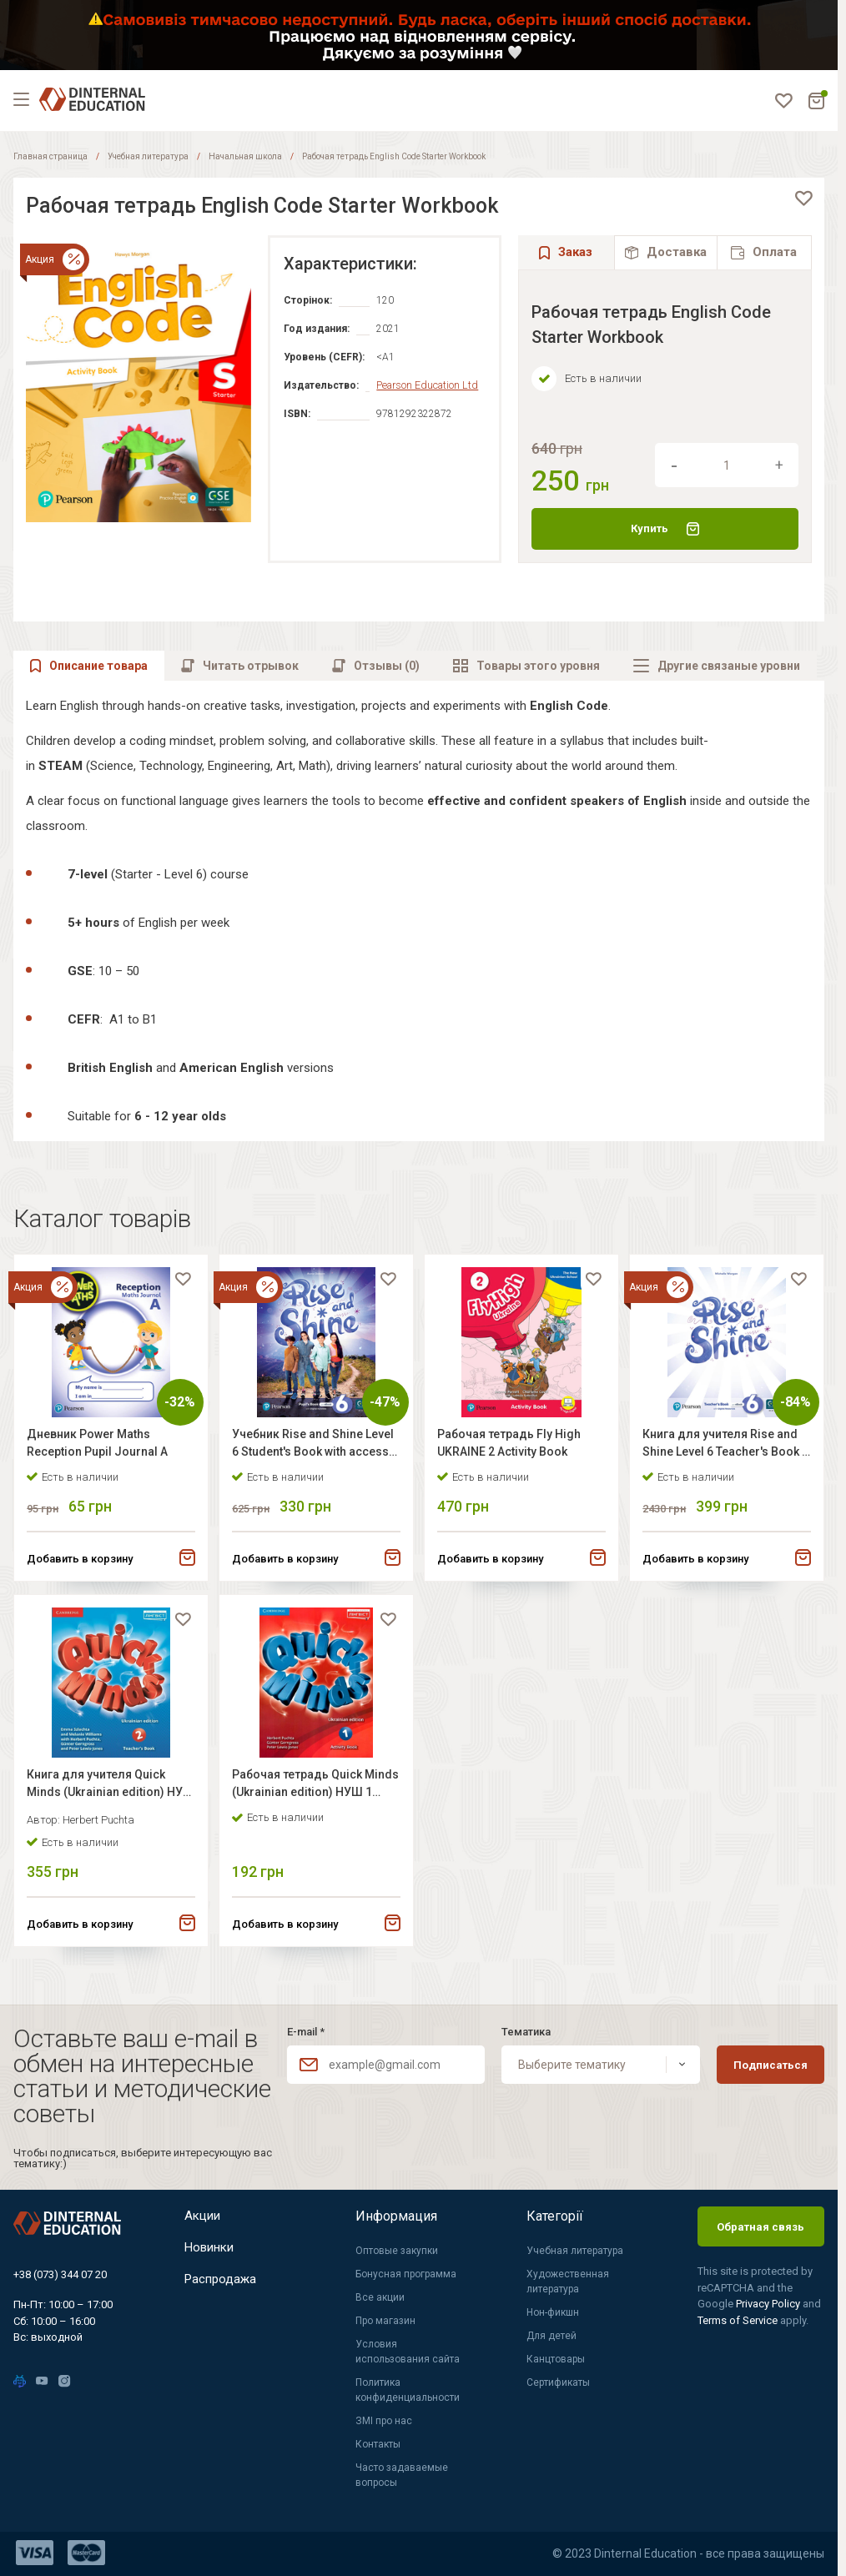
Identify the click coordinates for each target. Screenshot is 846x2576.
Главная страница (50, 156)
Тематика (526, 2031)
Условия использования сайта (407, 2351)
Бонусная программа (405, 2274)
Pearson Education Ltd (425, 385)
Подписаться (770, 2065)
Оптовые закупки (396, 2251)
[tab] (666, 252)
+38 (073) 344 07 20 (60, 2274)
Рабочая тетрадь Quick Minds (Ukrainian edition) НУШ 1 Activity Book (305, 1798)
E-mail (306, 2031)
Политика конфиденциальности (407, 2390)
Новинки (211, 2253)
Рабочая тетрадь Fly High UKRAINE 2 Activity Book (513, 1446)
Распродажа (222, 2289)
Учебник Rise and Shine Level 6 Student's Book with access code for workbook (309, 1449)
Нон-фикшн (552, 2312)
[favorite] (803, 198)
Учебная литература (148, 156)
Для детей (551, 2336)
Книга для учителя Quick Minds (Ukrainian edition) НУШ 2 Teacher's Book (100, 1798)
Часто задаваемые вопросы (401, 2475)
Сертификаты (558, 2382)
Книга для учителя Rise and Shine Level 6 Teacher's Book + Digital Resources (725, 1449)
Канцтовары (555, 2359)
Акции (204, 2216)
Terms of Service (738, 2320)
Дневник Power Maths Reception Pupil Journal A (101, 1446)
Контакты (377, 2444)
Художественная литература (567, 2281)
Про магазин (385, 2321)
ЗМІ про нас (383, 2421)
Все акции (380, 2297)
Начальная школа (245, 156)
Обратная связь (760, 2227)
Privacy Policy (769, 2303)
